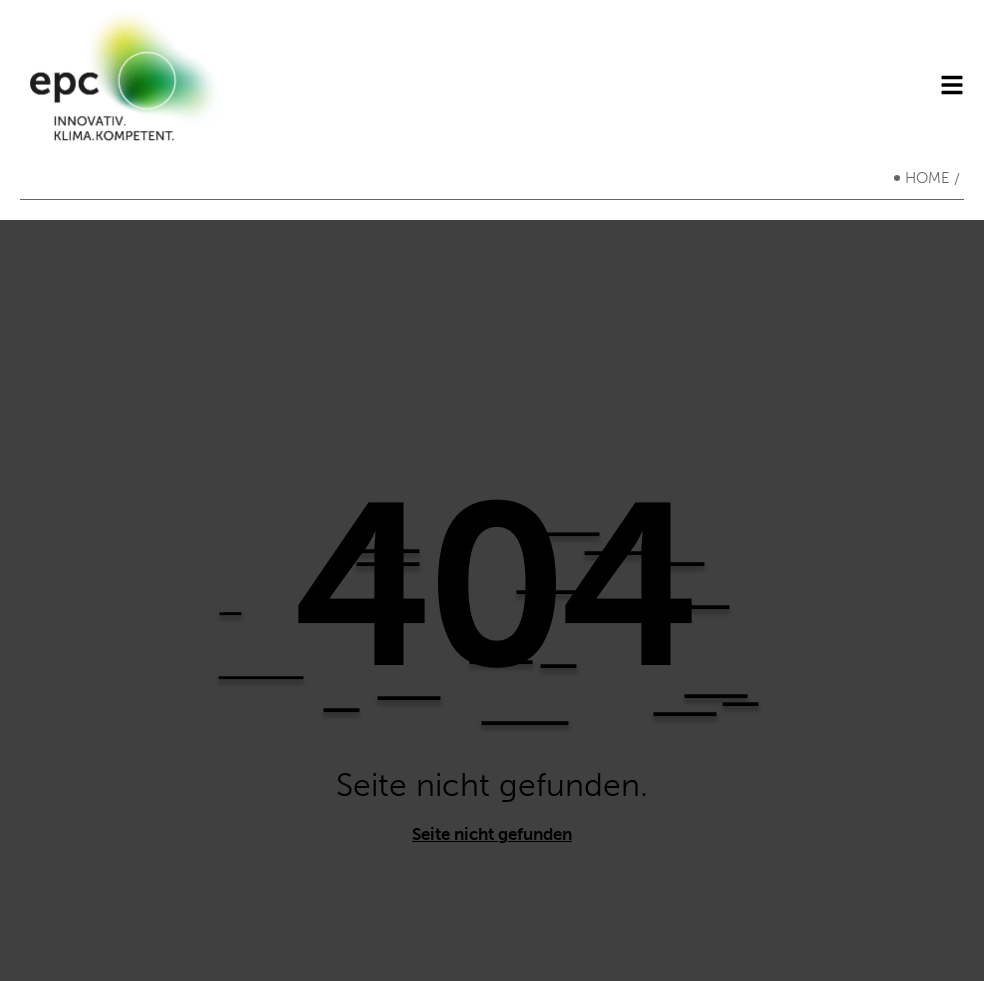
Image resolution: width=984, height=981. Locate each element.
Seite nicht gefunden (492, 834)
